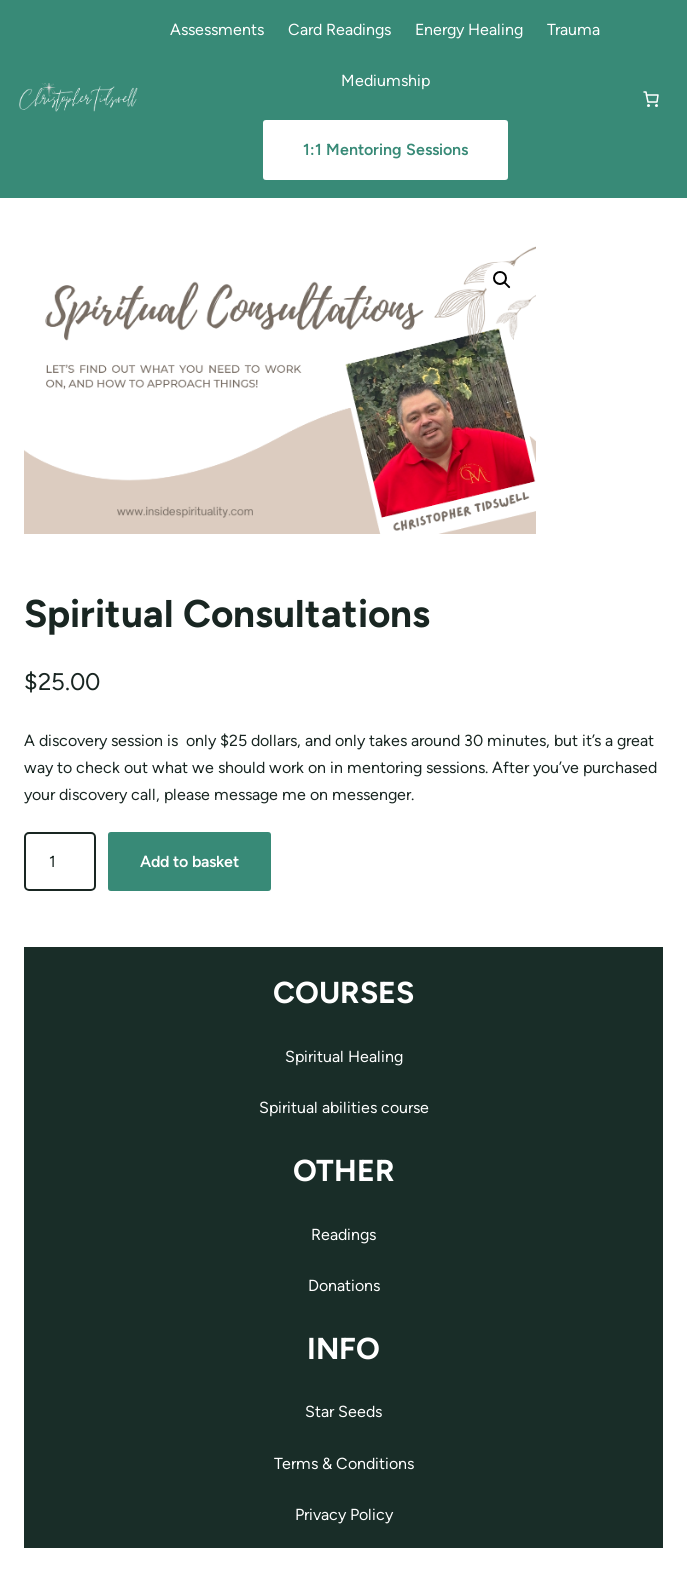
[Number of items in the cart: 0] (651, 99)
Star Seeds (343, 1411)
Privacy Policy (344, 1514)
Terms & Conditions (344, 1463)
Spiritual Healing (344, 1056)
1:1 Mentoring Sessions (385, 149)
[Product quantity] (60, 861)
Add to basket (189, 861)
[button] (502, 280)
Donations (344, 1285)
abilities (351, 1107)
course (405, 1107)
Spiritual (290, 1107)
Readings (343, 1234)
